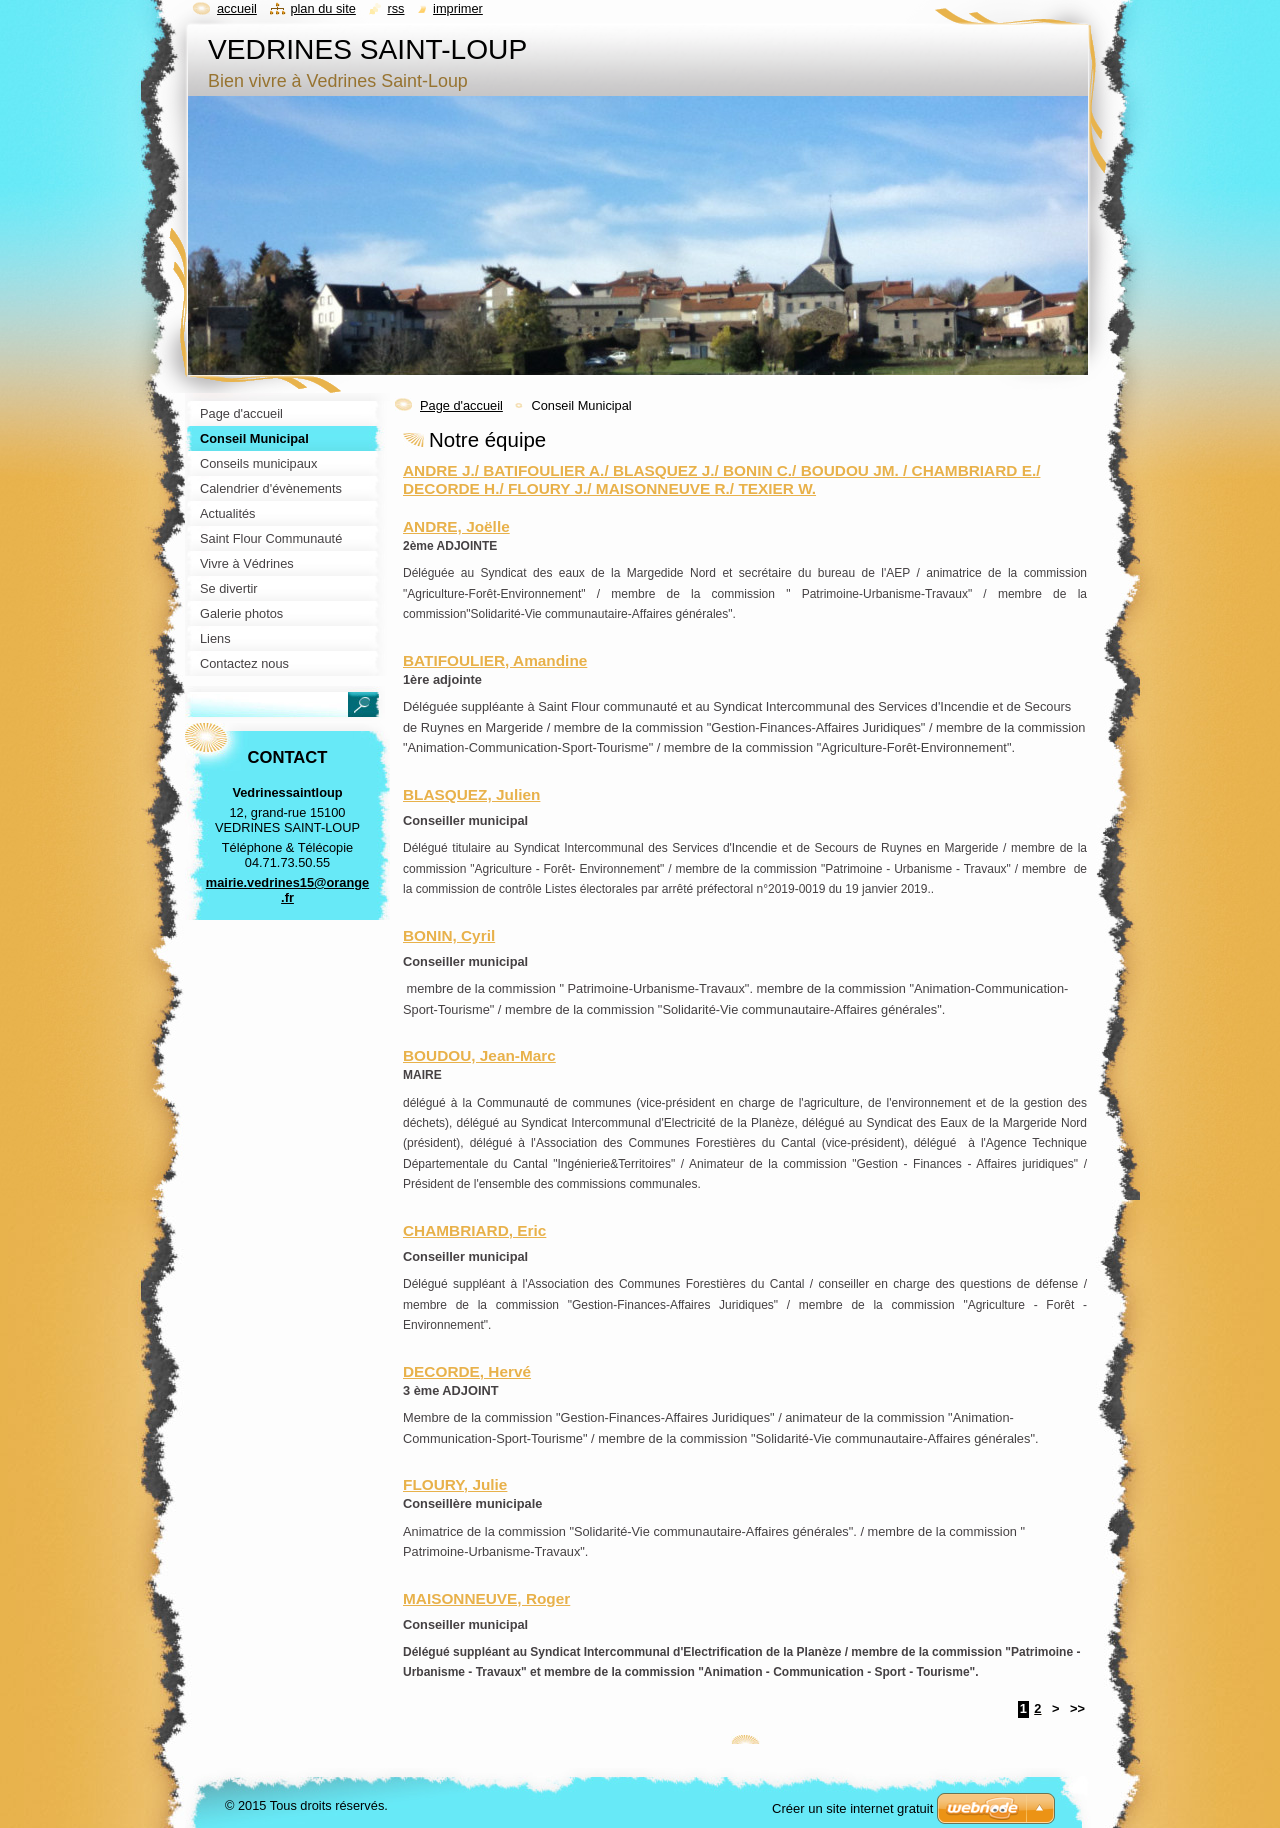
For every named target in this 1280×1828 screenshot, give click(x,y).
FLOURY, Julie (455, 1484)
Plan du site (322, 8)
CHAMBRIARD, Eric (474, 1230)
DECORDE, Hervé (467, 1371)
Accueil (237, 8)
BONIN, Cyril (449, 935)
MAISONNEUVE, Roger (486, 1598)
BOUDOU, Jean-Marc (479, 1055)
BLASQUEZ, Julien (471, 794)
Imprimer (458, 8)
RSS (395, 8)
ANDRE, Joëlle (456, 526)
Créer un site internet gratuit (852, 1808)
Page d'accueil (461, 405)
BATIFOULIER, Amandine (495, 660)
